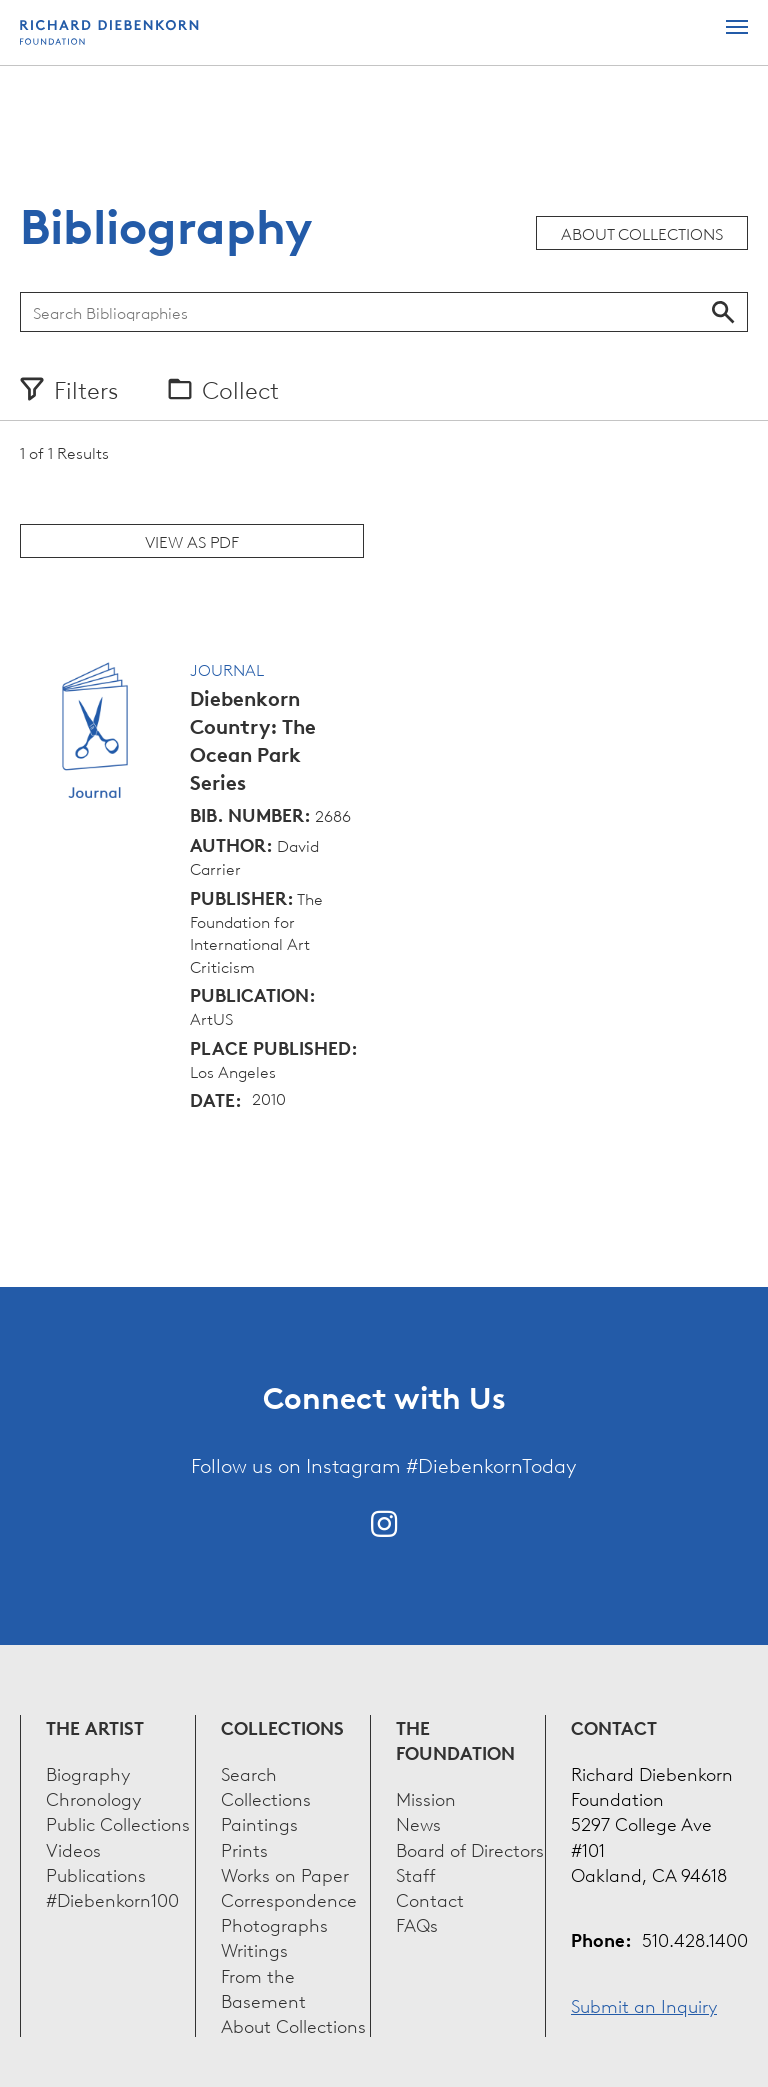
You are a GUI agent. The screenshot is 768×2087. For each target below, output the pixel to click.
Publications (96, 1873)
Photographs (274, 1923)
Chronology (93, 1797)
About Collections (642, 233)
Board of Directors (470, 1848)
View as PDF (192, 541)
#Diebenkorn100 (112, 1898)
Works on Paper (285, 1873)
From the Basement (263, 1987)
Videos (73, 1848)
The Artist (95, 1727)
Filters (86, 389)
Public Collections (118, 1822)
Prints (244, 1848)
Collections (282, 1727)
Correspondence (289, 1898)
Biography (88, 1772)
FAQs (417, 1923)
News (418, 1822)
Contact (430, 1898)
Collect (240, 389)
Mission (426, 1797)
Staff (416, 1873)
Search (723, 312)
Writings (254, 1948)
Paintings (259, 1822)
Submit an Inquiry (644, 2004)
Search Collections (266, 1785)
